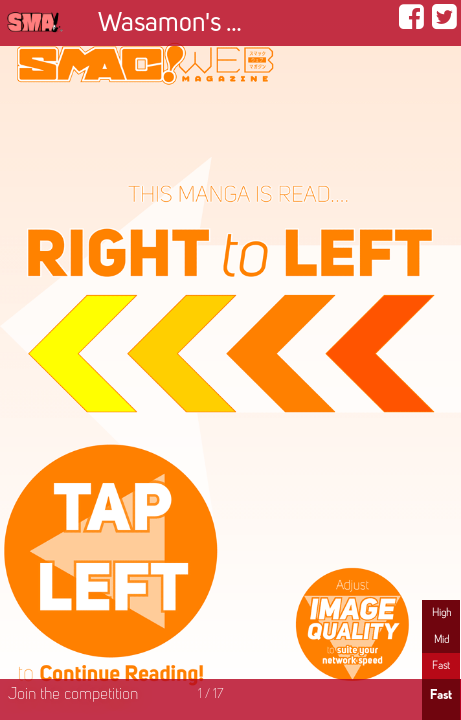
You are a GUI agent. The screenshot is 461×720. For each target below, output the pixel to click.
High (441, 613)
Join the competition (73, 695)
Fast (441, 666)
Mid (441, 640)
